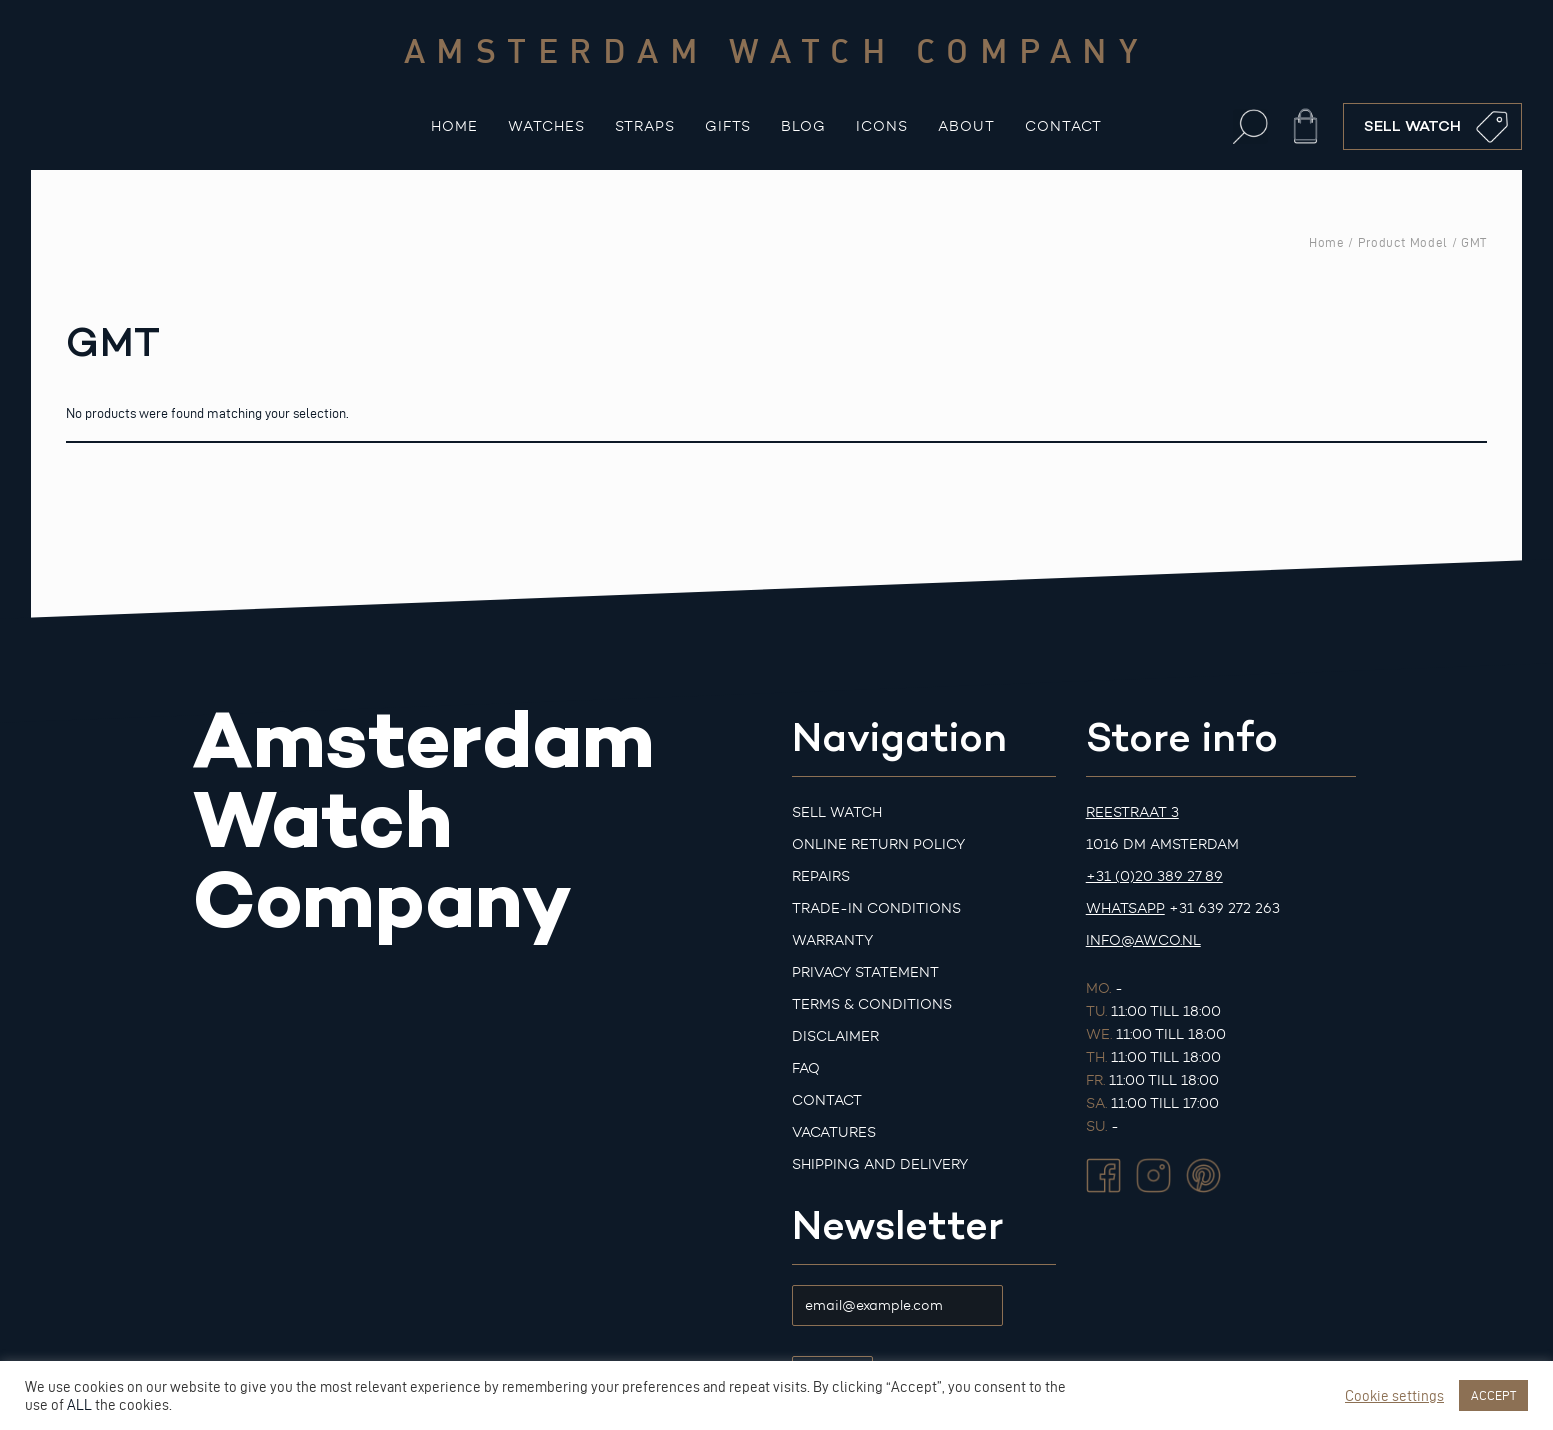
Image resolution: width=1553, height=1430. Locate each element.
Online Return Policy (878, 844)
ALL (79, 1405)
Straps (645, 126)
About (966, 126)
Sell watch (837, 812)
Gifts (728, 126)
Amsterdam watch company (777, 50)
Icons (882, 126)
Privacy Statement (865, 972)
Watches (546, 126)
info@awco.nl (1143, 940)
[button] (1250, 126)
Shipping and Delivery (880, 1164)
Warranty (832, 940)
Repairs (821, 876)
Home (454, 126)
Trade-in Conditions (876, 908)
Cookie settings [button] (1394, 1396)
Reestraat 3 (1132, 812)
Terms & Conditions (872, 1004)
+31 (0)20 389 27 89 (1154, 876)
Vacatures (834, 1132)
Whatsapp (1125, 908)
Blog (803, 126)
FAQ (806, 1068)
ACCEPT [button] (1493, 1395)
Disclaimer (835, 1036)
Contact (1063, 126)
